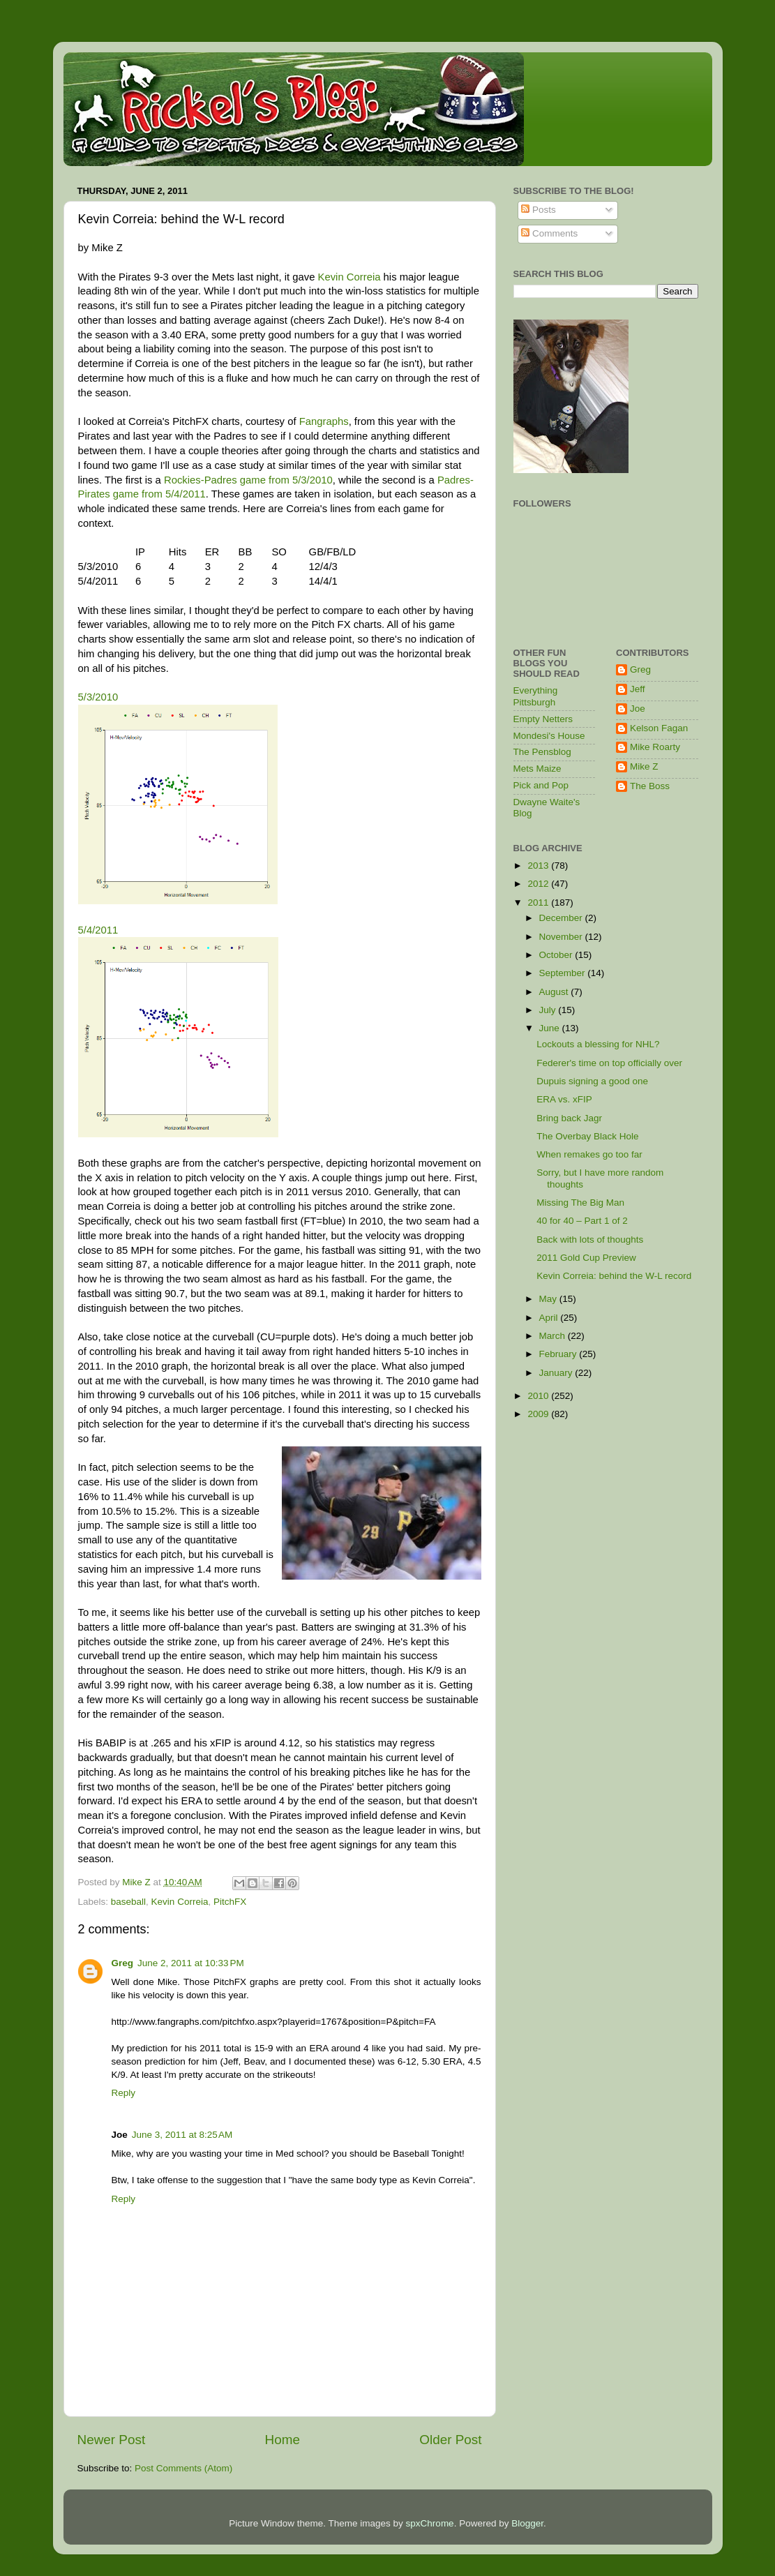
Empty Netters (543, 719)
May (549, 1299)
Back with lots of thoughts (589, 1239)
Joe (637, 708)
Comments (549, 233)
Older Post (450, 2439)
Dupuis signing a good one (592, 1081)
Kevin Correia (349, 277)
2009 (539, 1414)
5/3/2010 (98, 697)
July (549, 1010)
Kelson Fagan (659, 728)
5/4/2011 (98, 930)
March (553, 1336)
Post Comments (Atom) (183, 2468)
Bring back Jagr (569, 1118)
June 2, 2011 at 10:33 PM (190, 1963)
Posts (538, 209)
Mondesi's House (549, 736)
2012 (539, 883)
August (555, 992)
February (559, 1354)
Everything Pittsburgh (535, 696)
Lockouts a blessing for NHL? (597, 1044)
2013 (539, 865)
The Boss (650, 786)
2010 (539, 1396)
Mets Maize (537, 768)
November (562, 936)
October (557, 955)
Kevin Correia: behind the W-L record (613, 1276)
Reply (124, 2093)
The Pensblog (542, 752)
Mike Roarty (655, 747)
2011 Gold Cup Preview (586, 1257)
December (562, 918)
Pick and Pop (541, 785)
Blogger (527, 2523)
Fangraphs (324, 421)
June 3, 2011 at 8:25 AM (182, 2134)
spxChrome (430, 2523)
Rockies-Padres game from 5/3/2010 (248, 480)
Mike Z (644, 766)
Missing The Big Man (580, 1202)
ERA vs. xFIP (564, 1099)
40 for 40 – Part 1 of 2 (582, 1220)
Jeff (637, 689)
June (550, 1028)
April (550, 1317)
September (563, 973)
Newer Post (111, 2439)
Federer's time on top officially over (609, 1063)
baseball (128, 1901)
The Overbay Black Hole (587, 1136)
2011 (539, 902)
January (557, 1373)
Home (282, 2439)
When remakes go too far (589, 1154)
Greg (123, 1963)
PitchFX (229, 1901)
